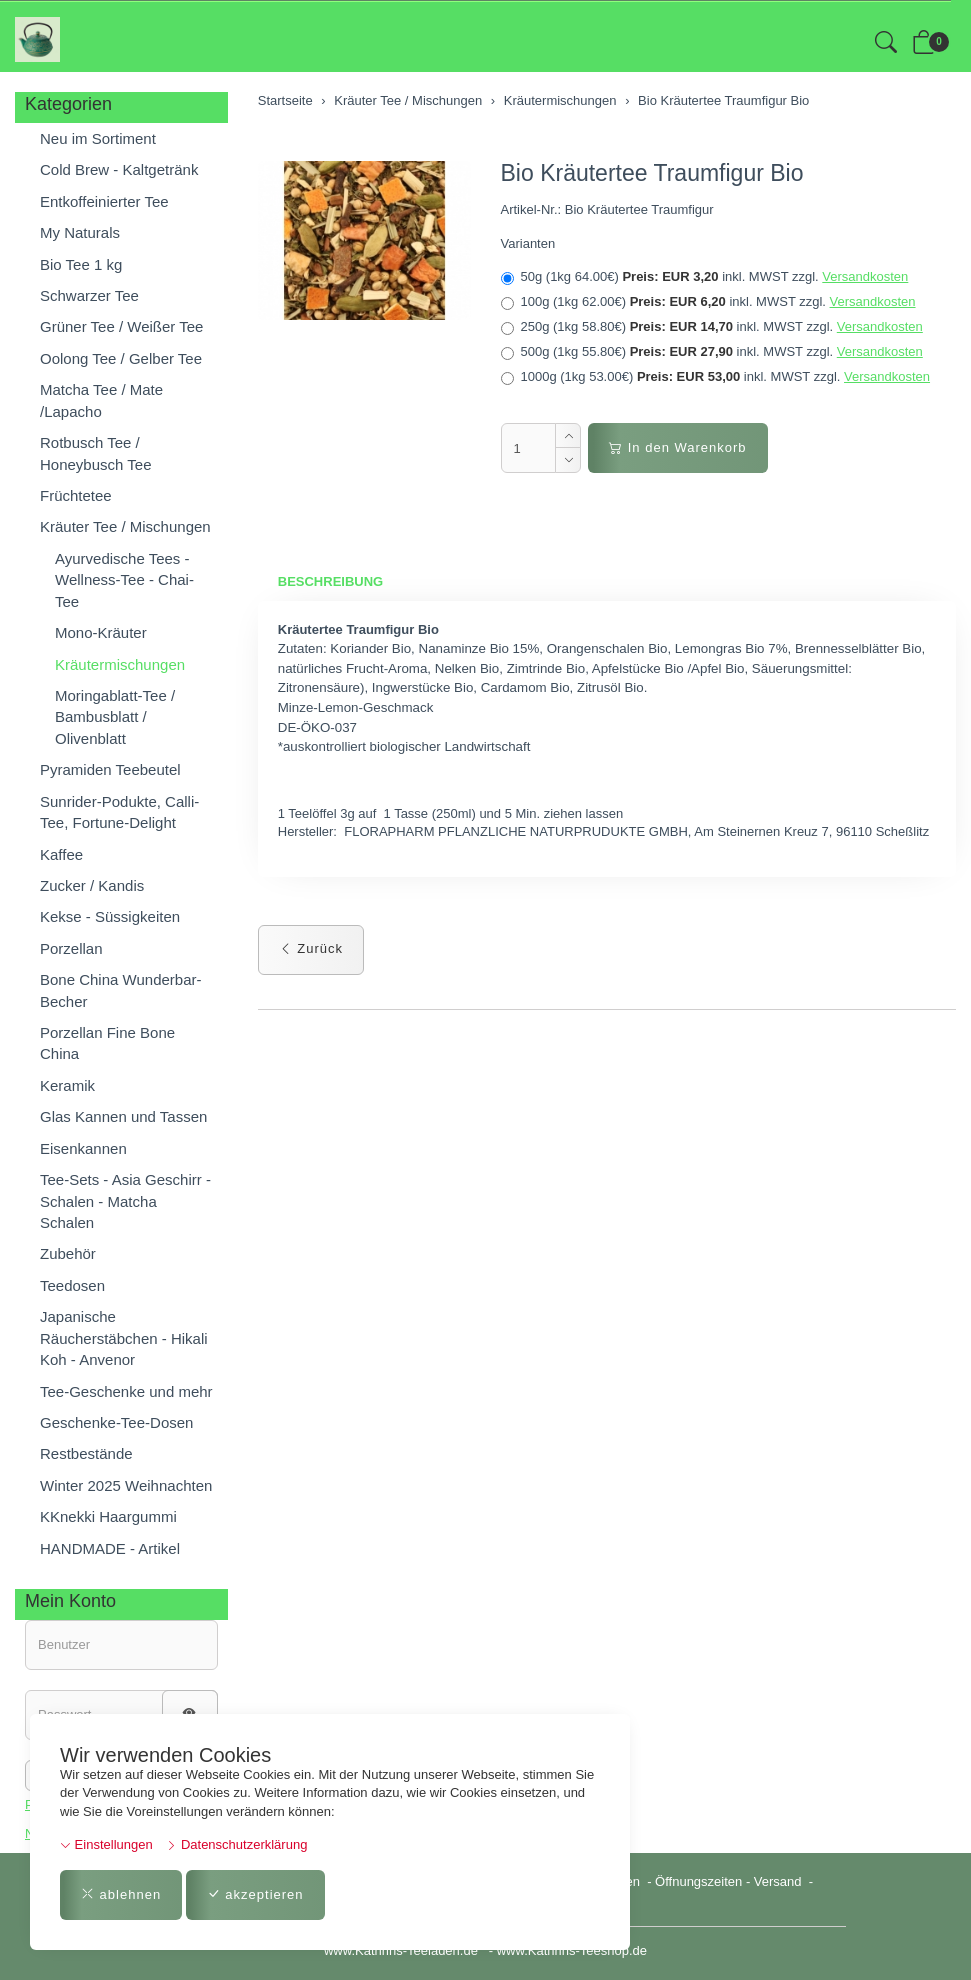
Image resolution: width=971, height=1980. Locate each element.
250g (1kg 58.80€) (712, 327)
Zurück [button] (311, 948)
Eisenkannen (83, 1148)
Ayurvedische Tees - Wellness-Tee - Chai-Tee (124, 580)
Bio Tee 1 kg (81, 264)
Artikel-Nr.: (531, 209)
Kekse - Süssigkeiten (110, 916)
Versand (778, 1881)
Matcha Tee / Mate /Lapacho (101, 400)
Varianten (528, 243)
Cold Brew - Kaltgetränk (119, 169)
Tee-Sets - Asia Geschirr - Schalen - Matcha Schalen (125, 1201)
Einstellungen (106, 1844)
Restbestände (86, 1453)
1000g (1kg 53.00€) (716, 377)
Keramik (67, 1085)
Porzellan (71, 948)
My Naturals (80, 232)
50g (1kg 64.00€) (705, 277)
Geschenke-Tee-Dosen (116, 1422)
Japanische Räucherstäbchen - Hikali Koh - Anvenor (124, 1338)
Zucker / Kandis (92, 885)
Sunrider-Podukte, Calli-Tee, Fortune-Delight (119, 812)
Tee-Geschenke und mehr (126, 1391)
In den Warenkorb (677, 447)
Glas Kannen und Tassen (123, 1116)
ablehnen (121, 1894)
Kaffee (61, 854)
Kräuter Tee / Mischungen (125, 526)
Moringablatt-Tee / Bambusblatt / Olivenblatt (115, 717)
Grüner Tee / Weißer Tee (121, 326)
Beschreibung (330, 581)
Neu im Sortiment (98, 138)
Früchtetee (76, 495)
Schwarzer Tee (89, 295)
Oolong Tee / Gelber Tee (121, 358)
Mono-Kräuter (101, 632)
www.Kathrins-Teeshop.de (572, 1950)
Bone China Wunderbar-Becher (120, 990)
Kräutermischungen (120, 664)
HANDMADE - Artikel (110, 1548)
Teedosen (72, 1285)
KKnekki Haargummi (108, 1516)
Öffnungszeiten (698, 1881)
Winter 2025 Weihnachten (126, 1485)
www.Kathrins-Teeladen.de (401, 1950)
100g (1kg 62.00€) (708, 302)
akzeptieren (255, 1894)
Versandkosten (865, 276)
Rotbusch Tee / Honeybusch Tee (95, 453)
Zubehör (68, 1253)
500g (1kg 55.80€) (712, 352)
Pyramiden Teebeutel (110, 769)
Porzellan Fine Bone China (107, 1043)
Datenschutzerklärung (236, 1844)
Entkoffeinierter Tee (104, 201)
